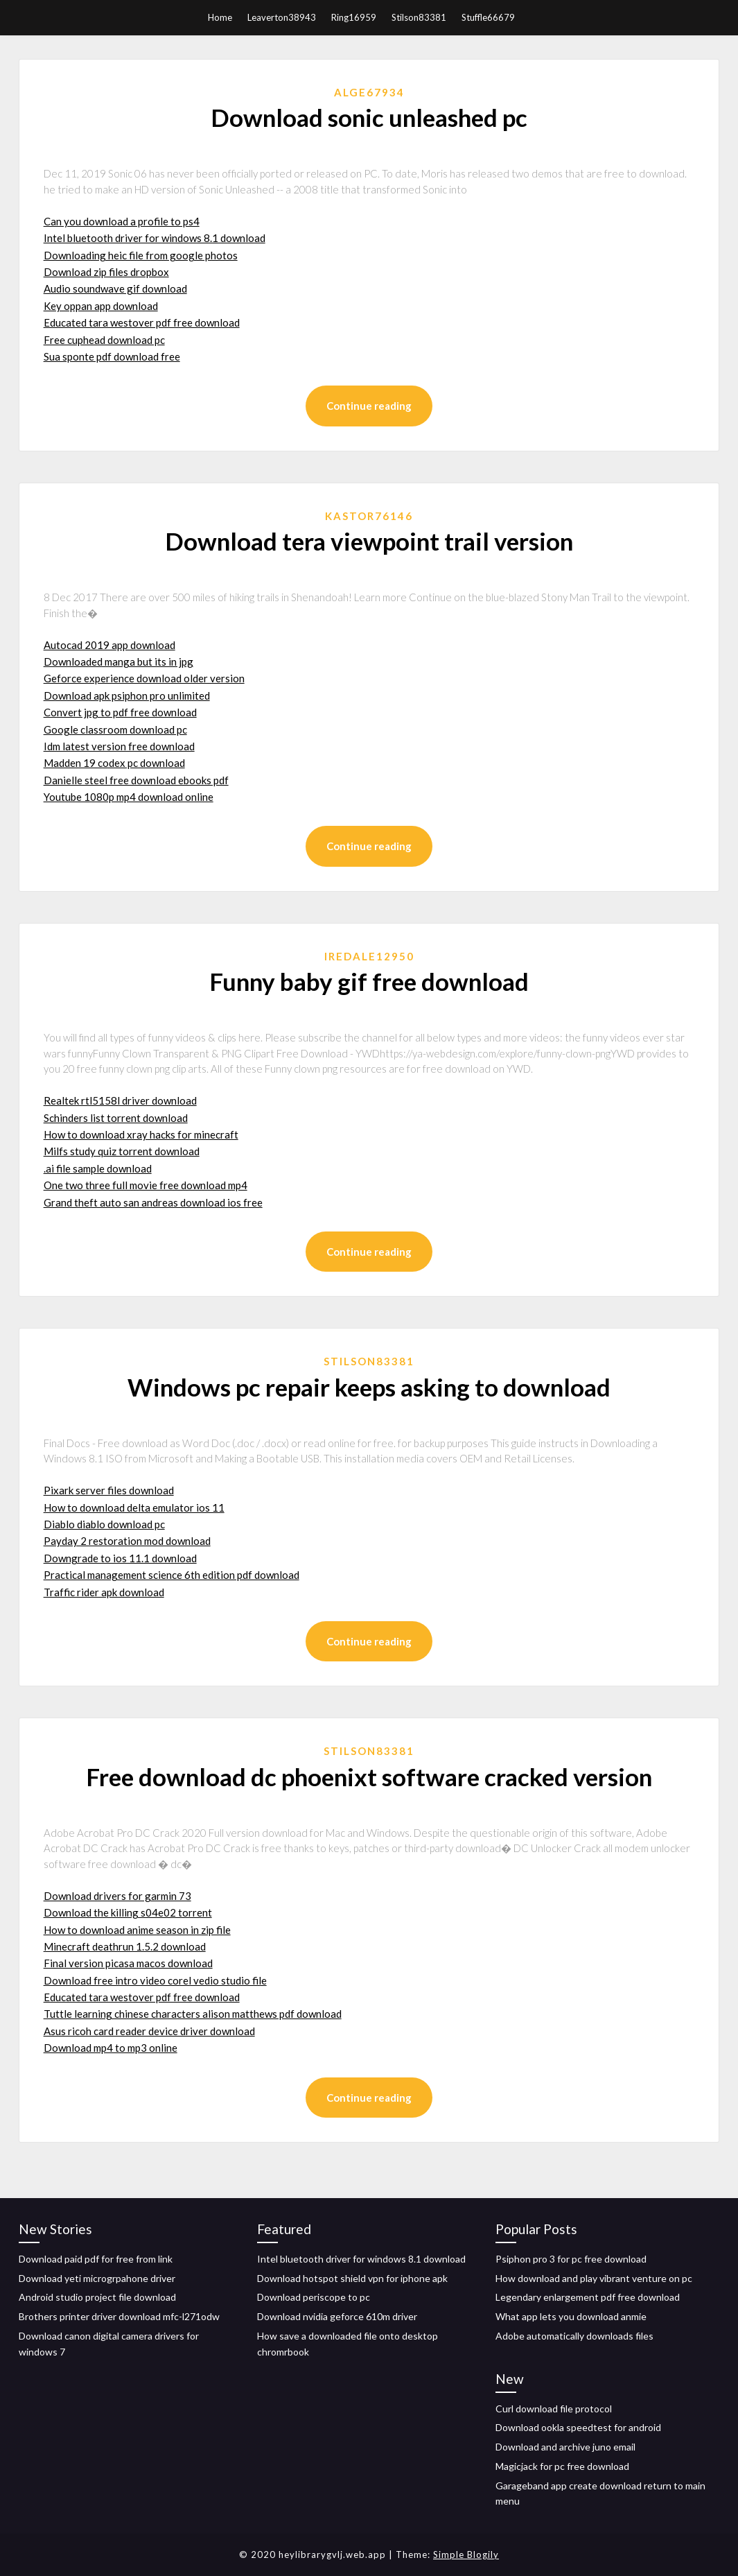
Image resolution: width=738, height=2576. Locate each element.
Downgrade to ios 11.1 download (120, 1558)
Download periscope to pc (313, 2297)
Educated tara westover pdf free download (142, 322)
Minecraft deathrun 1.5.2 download (125, 1946)
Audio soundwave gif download (115, 288)
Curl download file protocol (553, 2408)
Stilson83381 (419, 17)
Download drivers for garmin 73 (117, 1896)
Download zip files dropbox (106, 272)
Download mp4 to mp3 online (110, 2047)
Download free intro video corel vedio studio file (155, 1980)
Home (220, 17)
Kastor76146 (369, 516)
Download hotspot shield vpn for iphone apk (352, 2278)
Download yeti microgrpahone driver (97, 2278)
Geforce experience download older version (144, 678)
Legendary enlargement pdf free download (587, 2297)
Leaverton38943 (281, 17)
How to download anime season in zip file (137, 1930)
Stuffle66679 (488, 17)
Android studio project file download (97, 2297)
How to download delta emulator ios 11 (134, 1507)
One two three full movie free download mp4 (145, 1185)
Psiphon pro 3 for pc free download (571, 2259)
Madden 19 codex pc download (114, 763)
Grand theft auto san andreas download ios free (153, 1202)
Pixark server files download (109, 1490)
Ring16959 (353, 17)
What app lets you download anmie (571, 2316)
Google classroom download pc (115, 729)
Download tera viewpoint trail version (369, 540)
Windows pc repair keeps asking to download (369, 1386)
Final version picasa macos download (128, 1963)
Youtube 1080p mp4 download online (128, 796)
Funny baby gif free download (369, 981)
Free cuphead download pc (104, 340)
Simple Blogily (466, 2554)
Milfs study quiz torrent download (122, 1151)
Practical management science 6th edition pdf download (171, 1574)
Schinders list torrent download (116, 1118)
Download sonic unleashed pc (369, 117)
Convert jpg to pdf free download (120, 712)
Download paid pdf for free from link (96, 2259)
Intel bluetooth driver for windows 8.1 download (154, 238)
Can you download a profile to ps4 (122, 221)
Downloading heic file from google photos (141, 255)
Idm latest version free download (119, 746)
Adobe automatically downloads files (574, 2336)
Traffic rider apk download (104, 1592)
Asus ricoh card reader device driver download (149, 2031)
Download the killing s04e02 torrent (128, 1912)
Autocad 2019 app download (109, 645)
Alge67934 (369, 92)
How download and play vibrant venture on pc (593, 2278)
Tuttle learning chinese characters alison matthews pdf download (193, 2013)
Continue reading (369, 405)
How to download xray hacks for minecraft (141, 1134)
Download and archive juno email (565, 2447)
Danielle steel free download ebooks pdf (136, 780)
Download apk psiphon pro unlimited (127, 695)
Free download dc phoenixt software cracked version (369, 1776)
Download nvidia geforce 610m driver (337, 2316)
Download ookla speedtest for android (578, 2427)
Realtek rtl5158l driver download (120, 1100)
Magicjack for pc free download (562, 2466)
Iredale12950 (369, 956)
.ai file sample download (98, 1168)
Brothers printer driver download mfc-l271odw (119, 2316)
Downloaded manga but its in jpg (118, 661)
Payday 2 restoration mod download (127, 1541)
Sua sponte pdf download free (112, 356)
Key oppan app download (101, 306)
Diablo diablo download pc (104, 1524)
